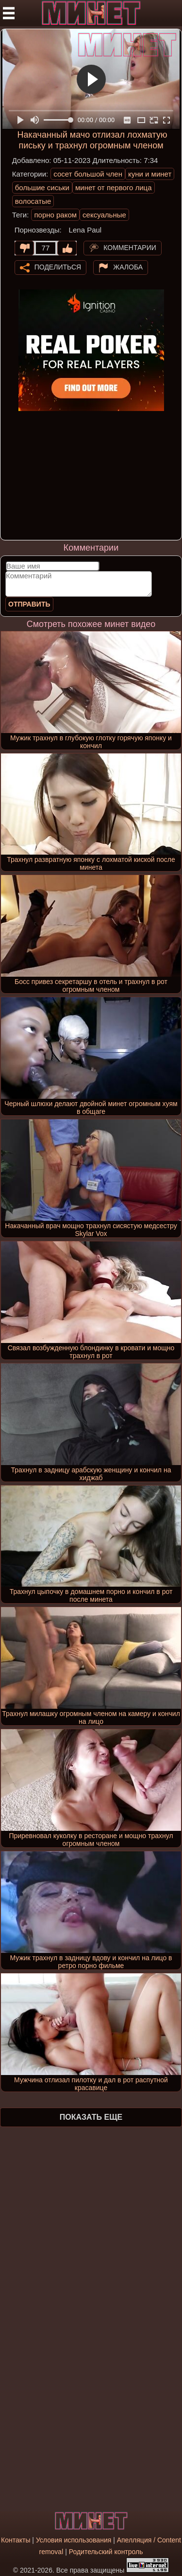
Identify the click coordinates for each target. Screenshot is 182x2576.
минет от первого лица (113, 187)
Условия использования (73, 2540)
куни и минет (149, 174)
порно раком (55, 215)
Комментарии (129, 247)
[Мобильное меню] (9, 13)
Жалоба (128, 266)
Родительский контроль (106, 2552)
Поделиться (57, 266)
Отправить (29, 604)
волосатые (33, 201)
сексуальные (104, 215)
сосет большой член (87, 174)
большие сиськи (42, 187)
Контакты (15, 2540)
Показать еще (91, 2117)
